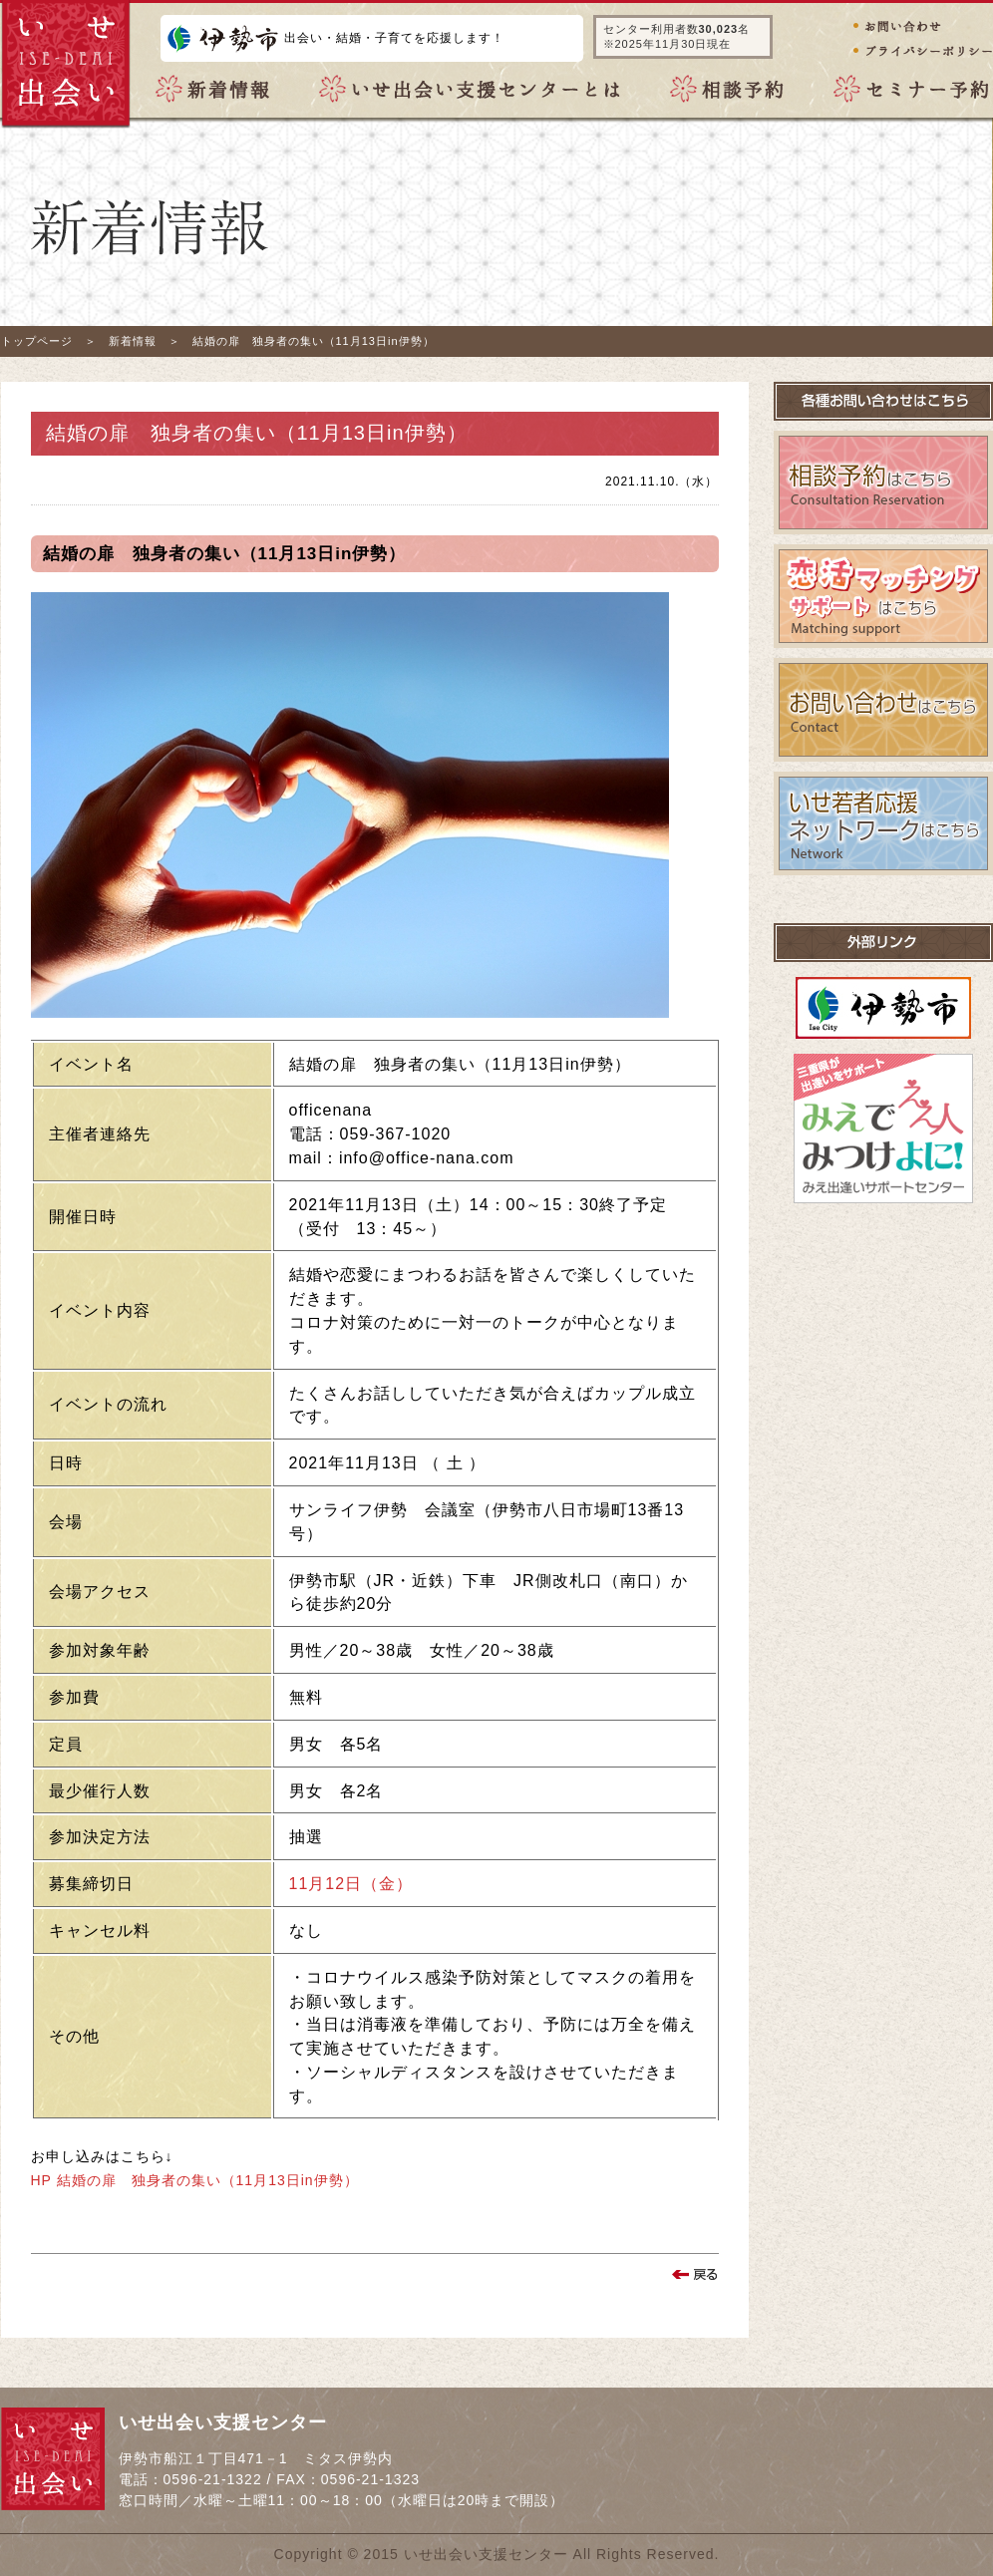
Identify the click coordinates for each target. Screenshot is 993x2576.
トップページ (37, 341)
